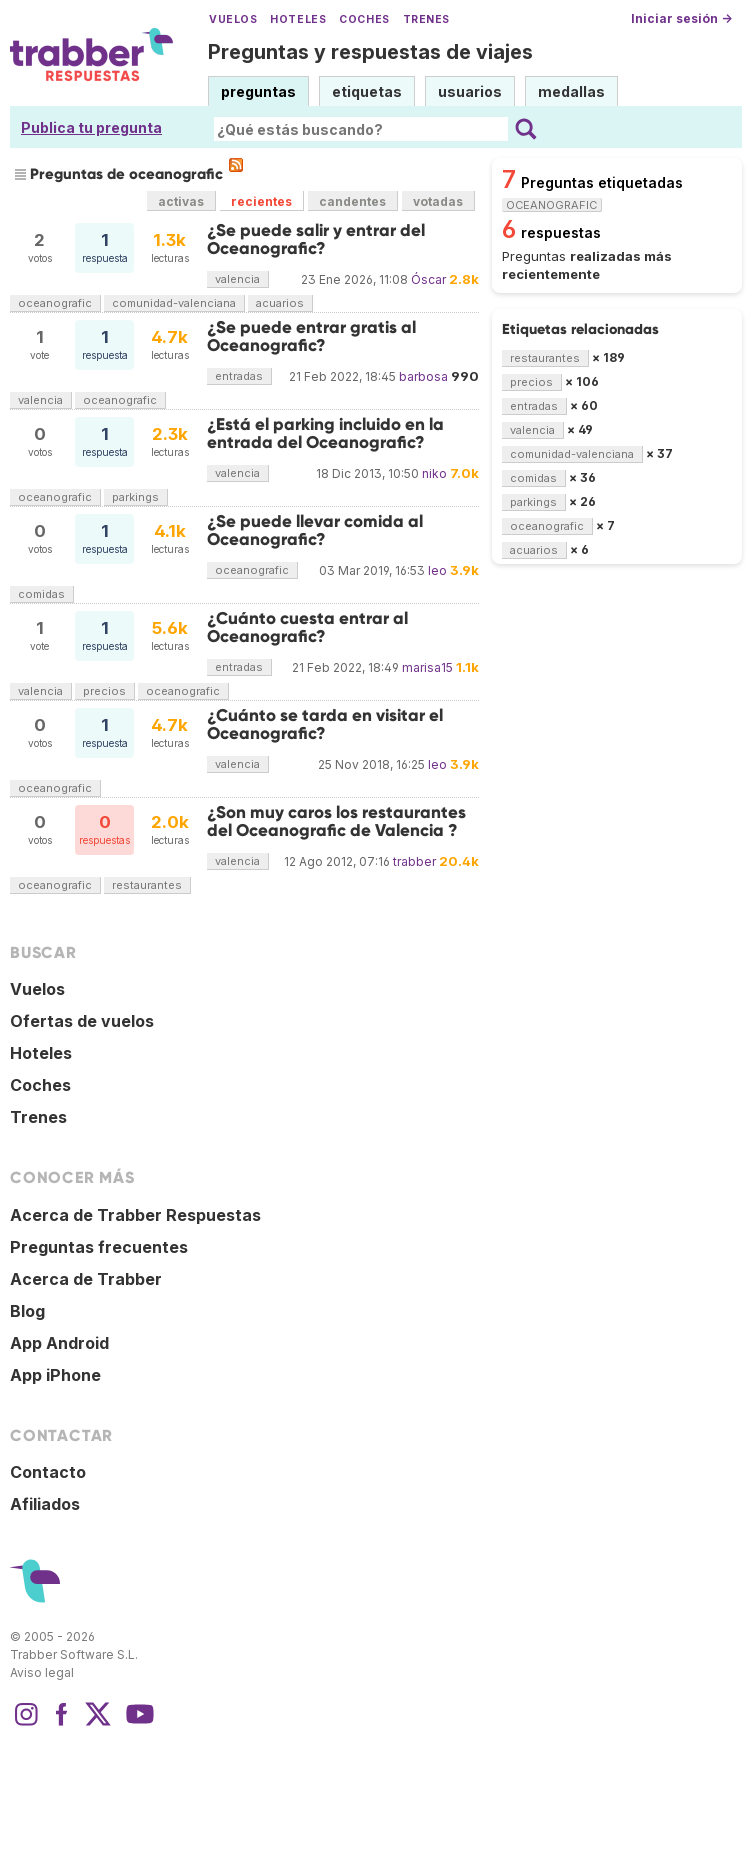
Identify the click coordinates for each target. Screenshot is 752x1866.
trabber (414, 861)
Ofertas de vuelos (82, 1021)
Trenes (426, 19)
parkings (135, 497)
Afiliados (45, 1504)
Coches (364, 19)
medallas (571, 91)
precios (104, 691)
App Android (59, 1343)
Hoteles (298, 19)
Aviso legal (42, 1672)
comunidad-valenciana (174, 303)
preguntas (258, 91)
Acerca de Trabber (86, 1279)
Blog (27, 1311)
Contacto (48, 1472)
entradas (239, 376)
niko (434, 473)
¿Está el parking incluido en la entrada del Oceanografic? (325, 433)
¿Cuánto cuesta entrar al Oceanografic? (307, 627)
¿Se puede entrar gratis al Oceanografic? (311, 336)
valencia (237, 279)
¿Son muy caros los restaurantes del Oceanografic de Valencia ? (336, 821)
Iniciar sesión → (681, 18)
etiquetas (367, 91)
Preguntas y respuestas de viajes (370, 52)
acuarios (280, 303)
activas (181, 201)
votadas (438, 201)
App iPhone (55, 1375)
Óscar (428, 279)
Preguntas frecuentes (99, 1247)
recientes (261, 201)
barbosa (423, 376)
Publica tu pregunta (91, 127)
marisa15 (427, 667)
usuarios (470, 91)
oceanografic (55, 303)
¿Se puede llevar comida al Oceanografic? (315, 530)
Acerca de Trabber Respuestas (135, 1215)
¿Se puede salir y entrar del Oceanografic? (316, 239)
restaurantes (147, 885)
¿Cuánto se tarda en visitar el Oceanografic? (325, 724)
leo (437, 570)
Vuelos (233, 19)
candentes (352, 201)
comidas (41, 594)
